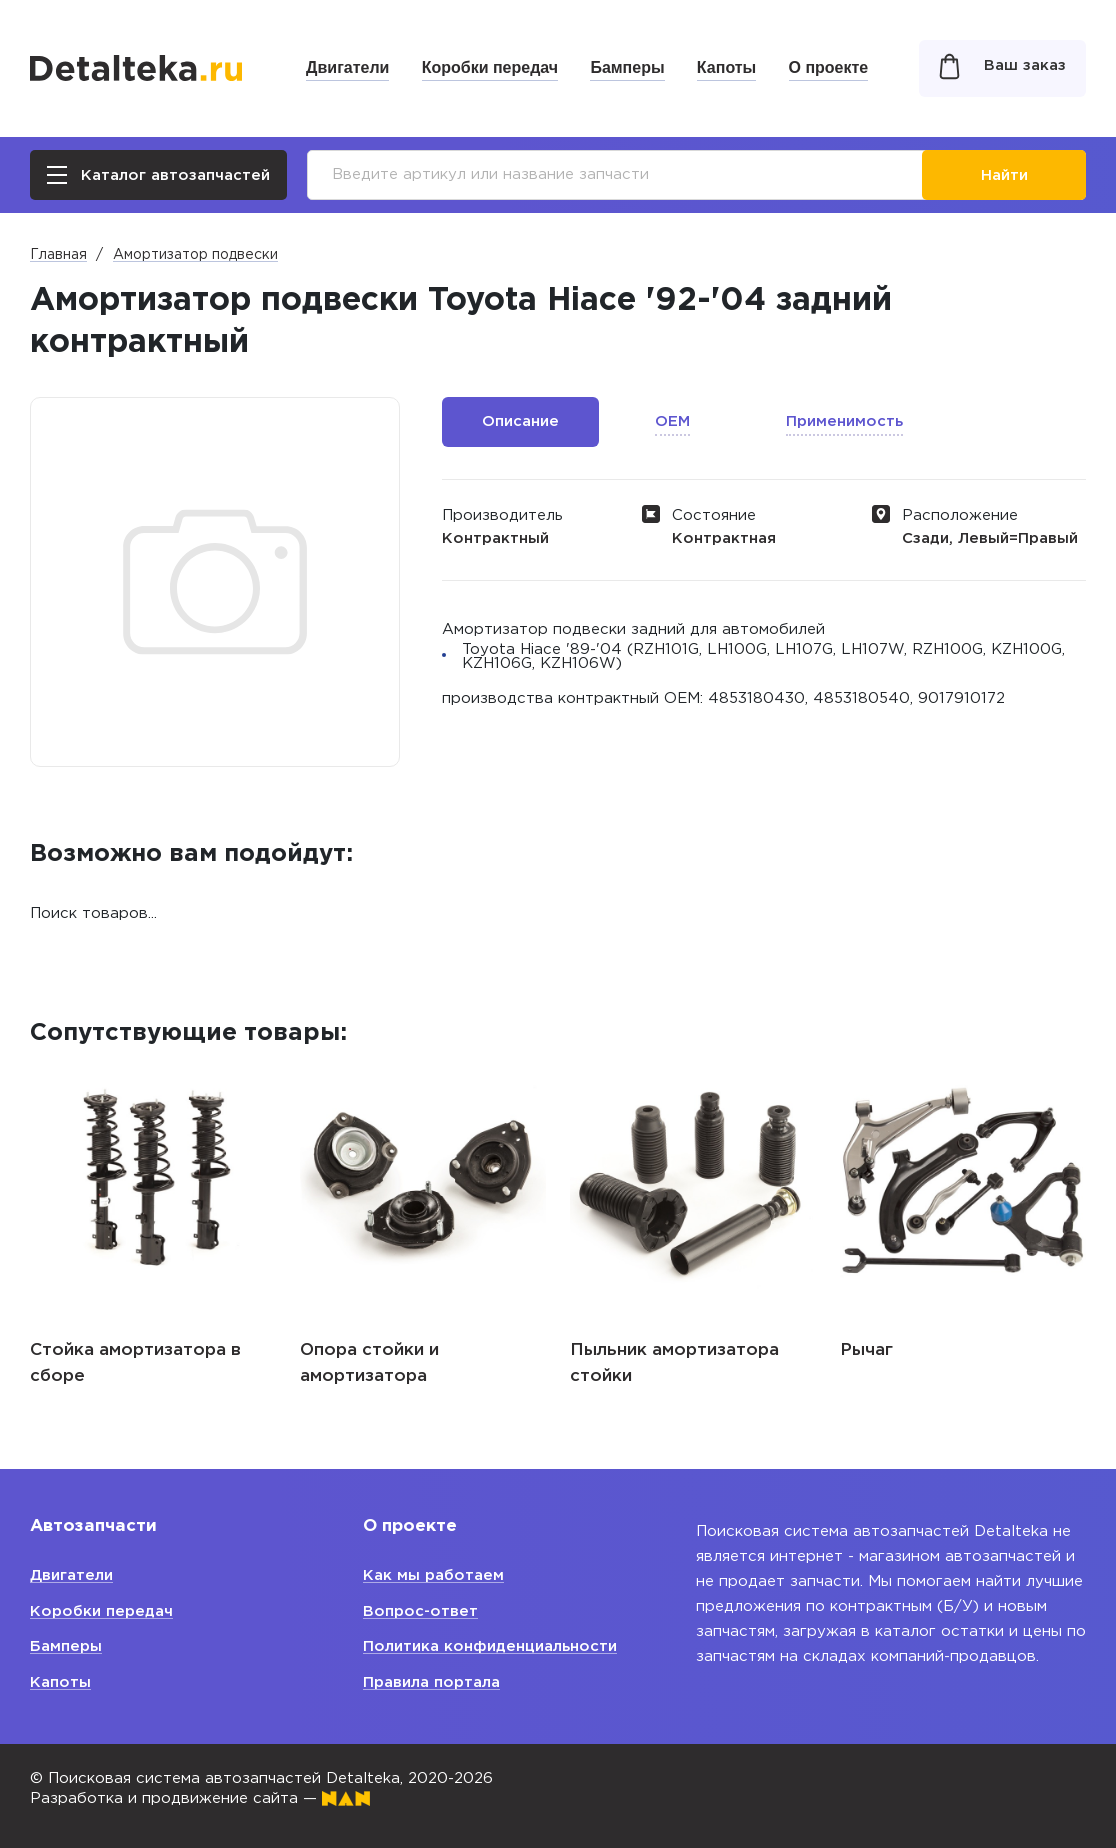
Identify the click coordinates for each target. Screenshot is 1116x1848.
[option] (153, 1219)
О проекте (829, 67)
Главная (58, 255)
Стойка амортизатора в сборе (135, 1363)
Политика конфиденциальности (490, 1646)
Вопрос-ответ (420, 1611)
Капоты (726, 67)
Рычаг (866, 1350)
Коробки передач (490, 67)
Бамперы (627, 67)
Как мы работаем (433, 1575)
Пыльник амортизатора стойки (674, 1363)
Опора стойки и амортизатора (369, 1363)
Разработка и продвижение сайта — (200, 1798)
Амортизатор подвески (195, 255)
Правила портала (431, 1682)
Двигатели (347, 67)
